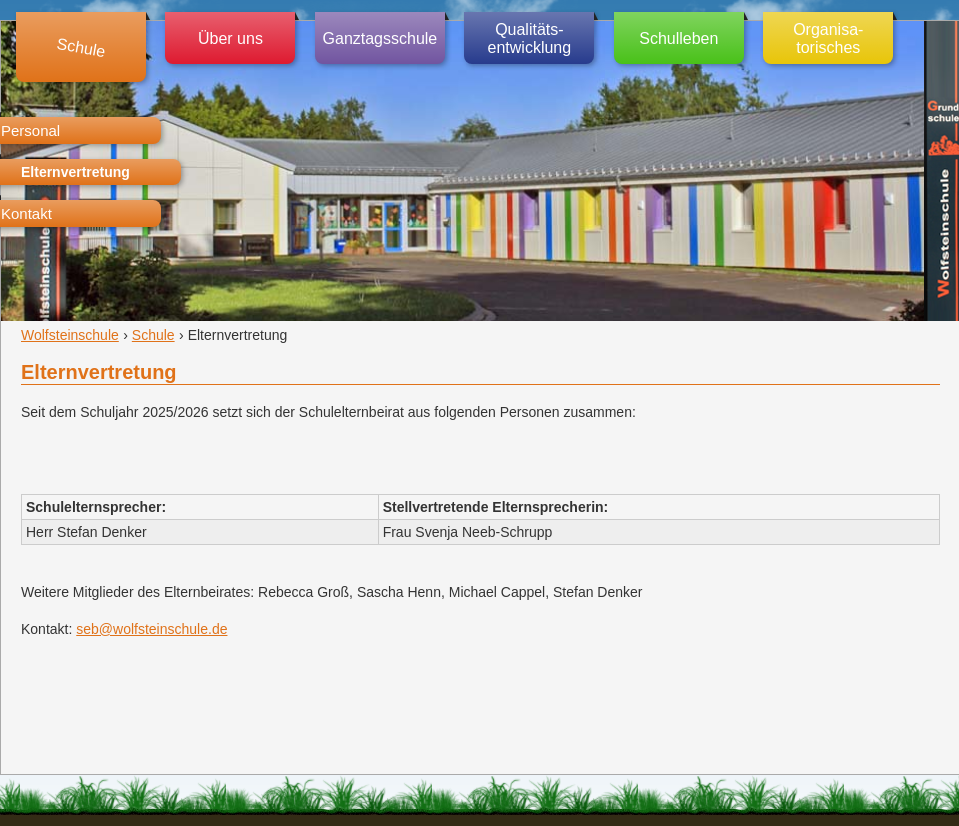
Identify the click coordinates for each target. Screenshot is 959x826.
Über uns (230, 38)
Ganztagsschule (380, 38)
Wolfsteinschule (70, 335)
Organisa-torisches (828, 38)
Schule (81, 47)
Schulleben (678, 38)
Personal (30, 130)
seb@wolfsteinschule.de (151, 629)
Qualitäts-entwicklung (530, 38)
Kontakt (26, 213)
